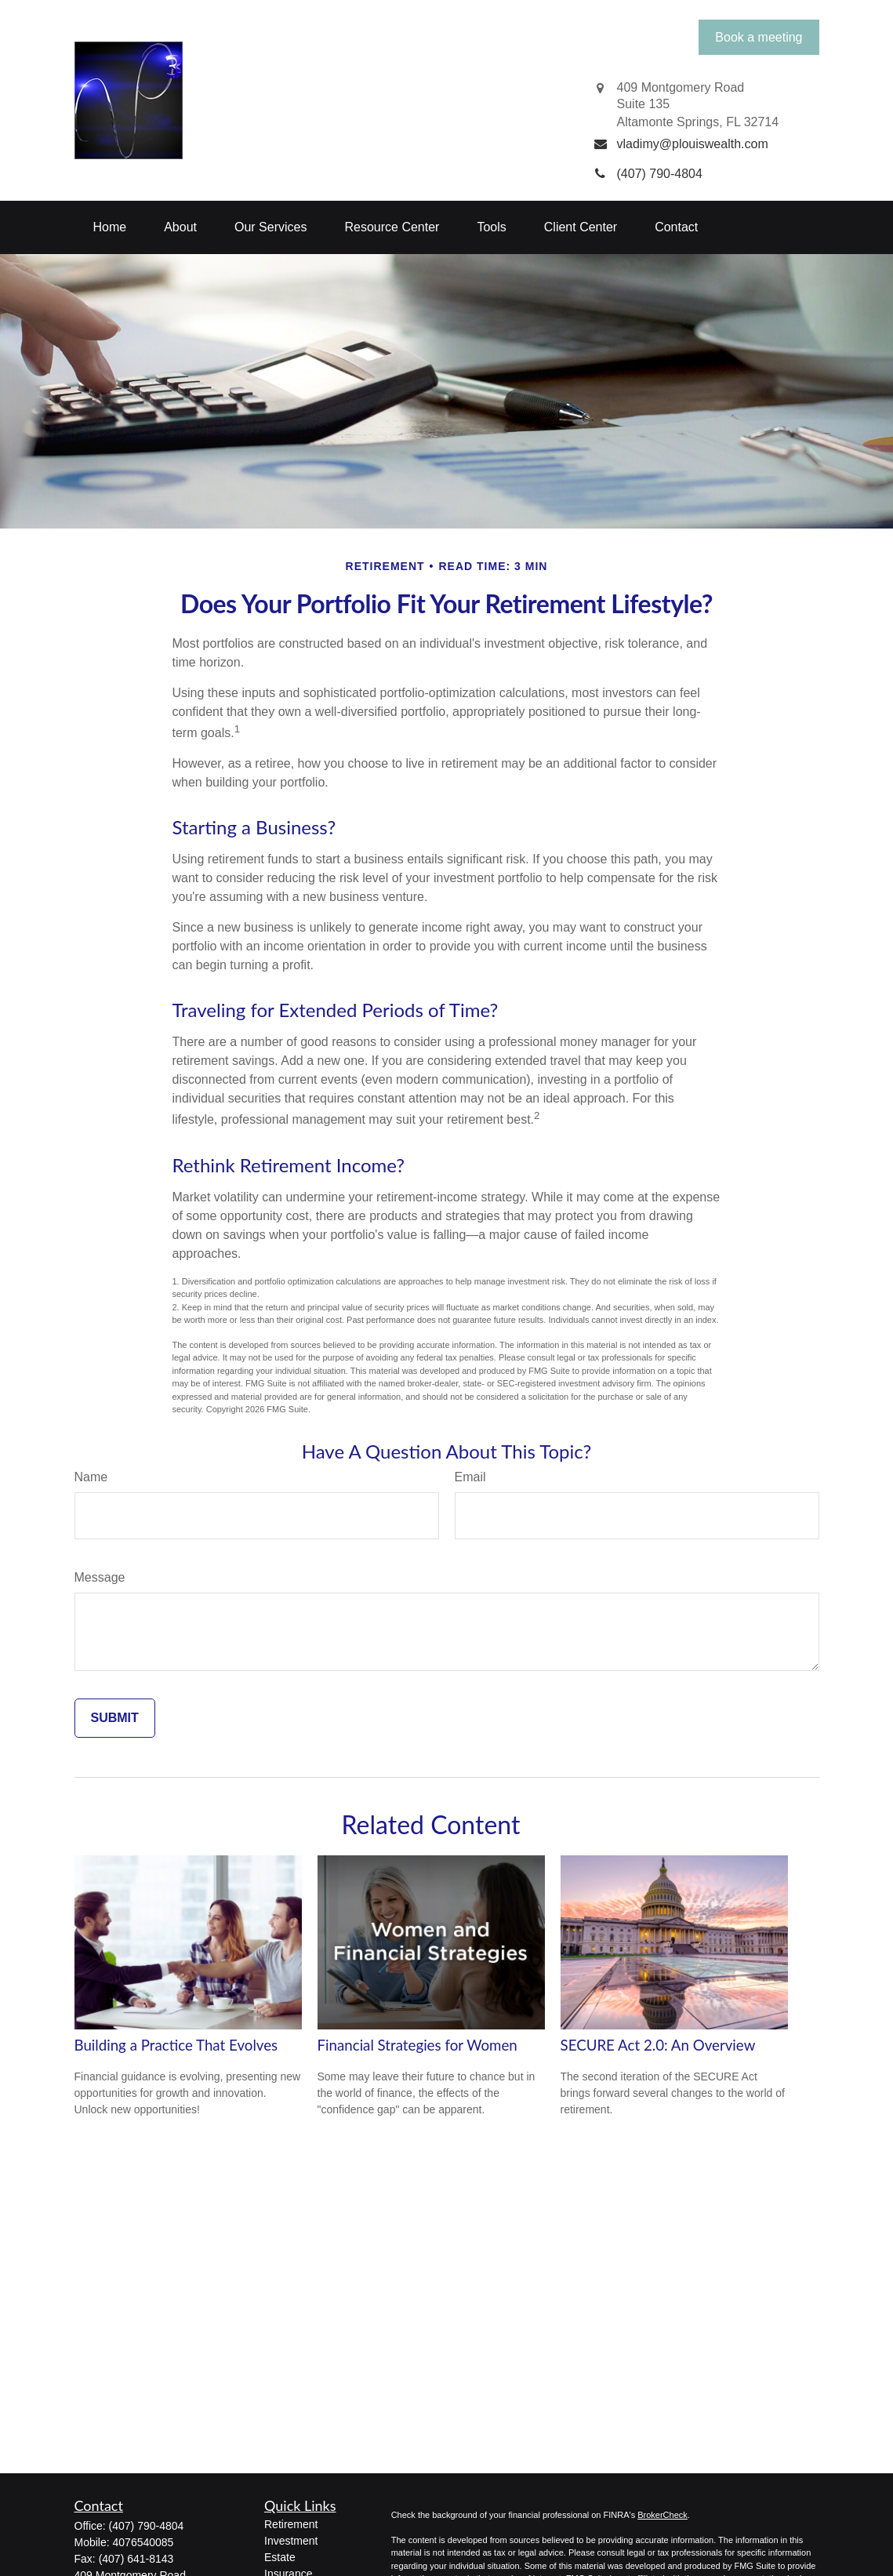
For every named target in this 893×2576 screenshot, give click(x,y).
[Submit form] (114, 1718)
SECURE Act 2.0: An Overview (658, 2045)
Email (470, 1477)
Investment (291, 2540)
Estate (280, 2557)
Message (99, 1577)
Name (91, 1477)
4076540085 (143, 2542)
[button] (110, 227)
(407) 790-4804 (146, 2526)
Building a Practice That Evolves (176, 2045)
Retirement (291, 2524)
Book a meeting (758, 37)
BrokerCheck (662, 2515)
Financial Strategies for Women (417, 2045)
